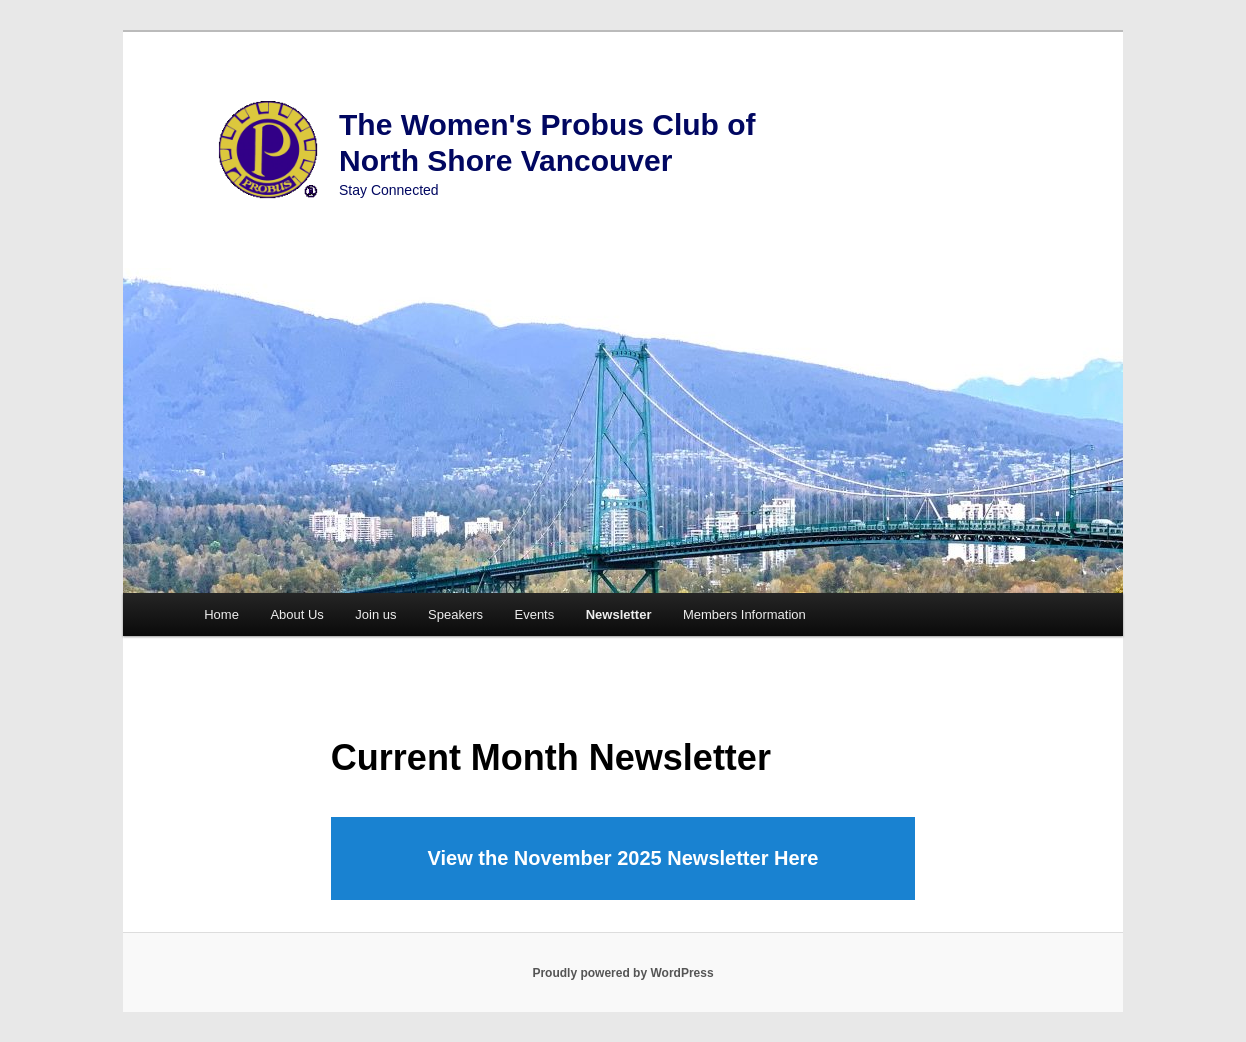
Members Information (744, 614)
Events (534, 614)
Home (221, 614)
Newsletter (619, 614)
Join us (375, 614)
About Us (296, 614)
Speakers (455, 614)
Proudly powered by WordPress (622, 973)
